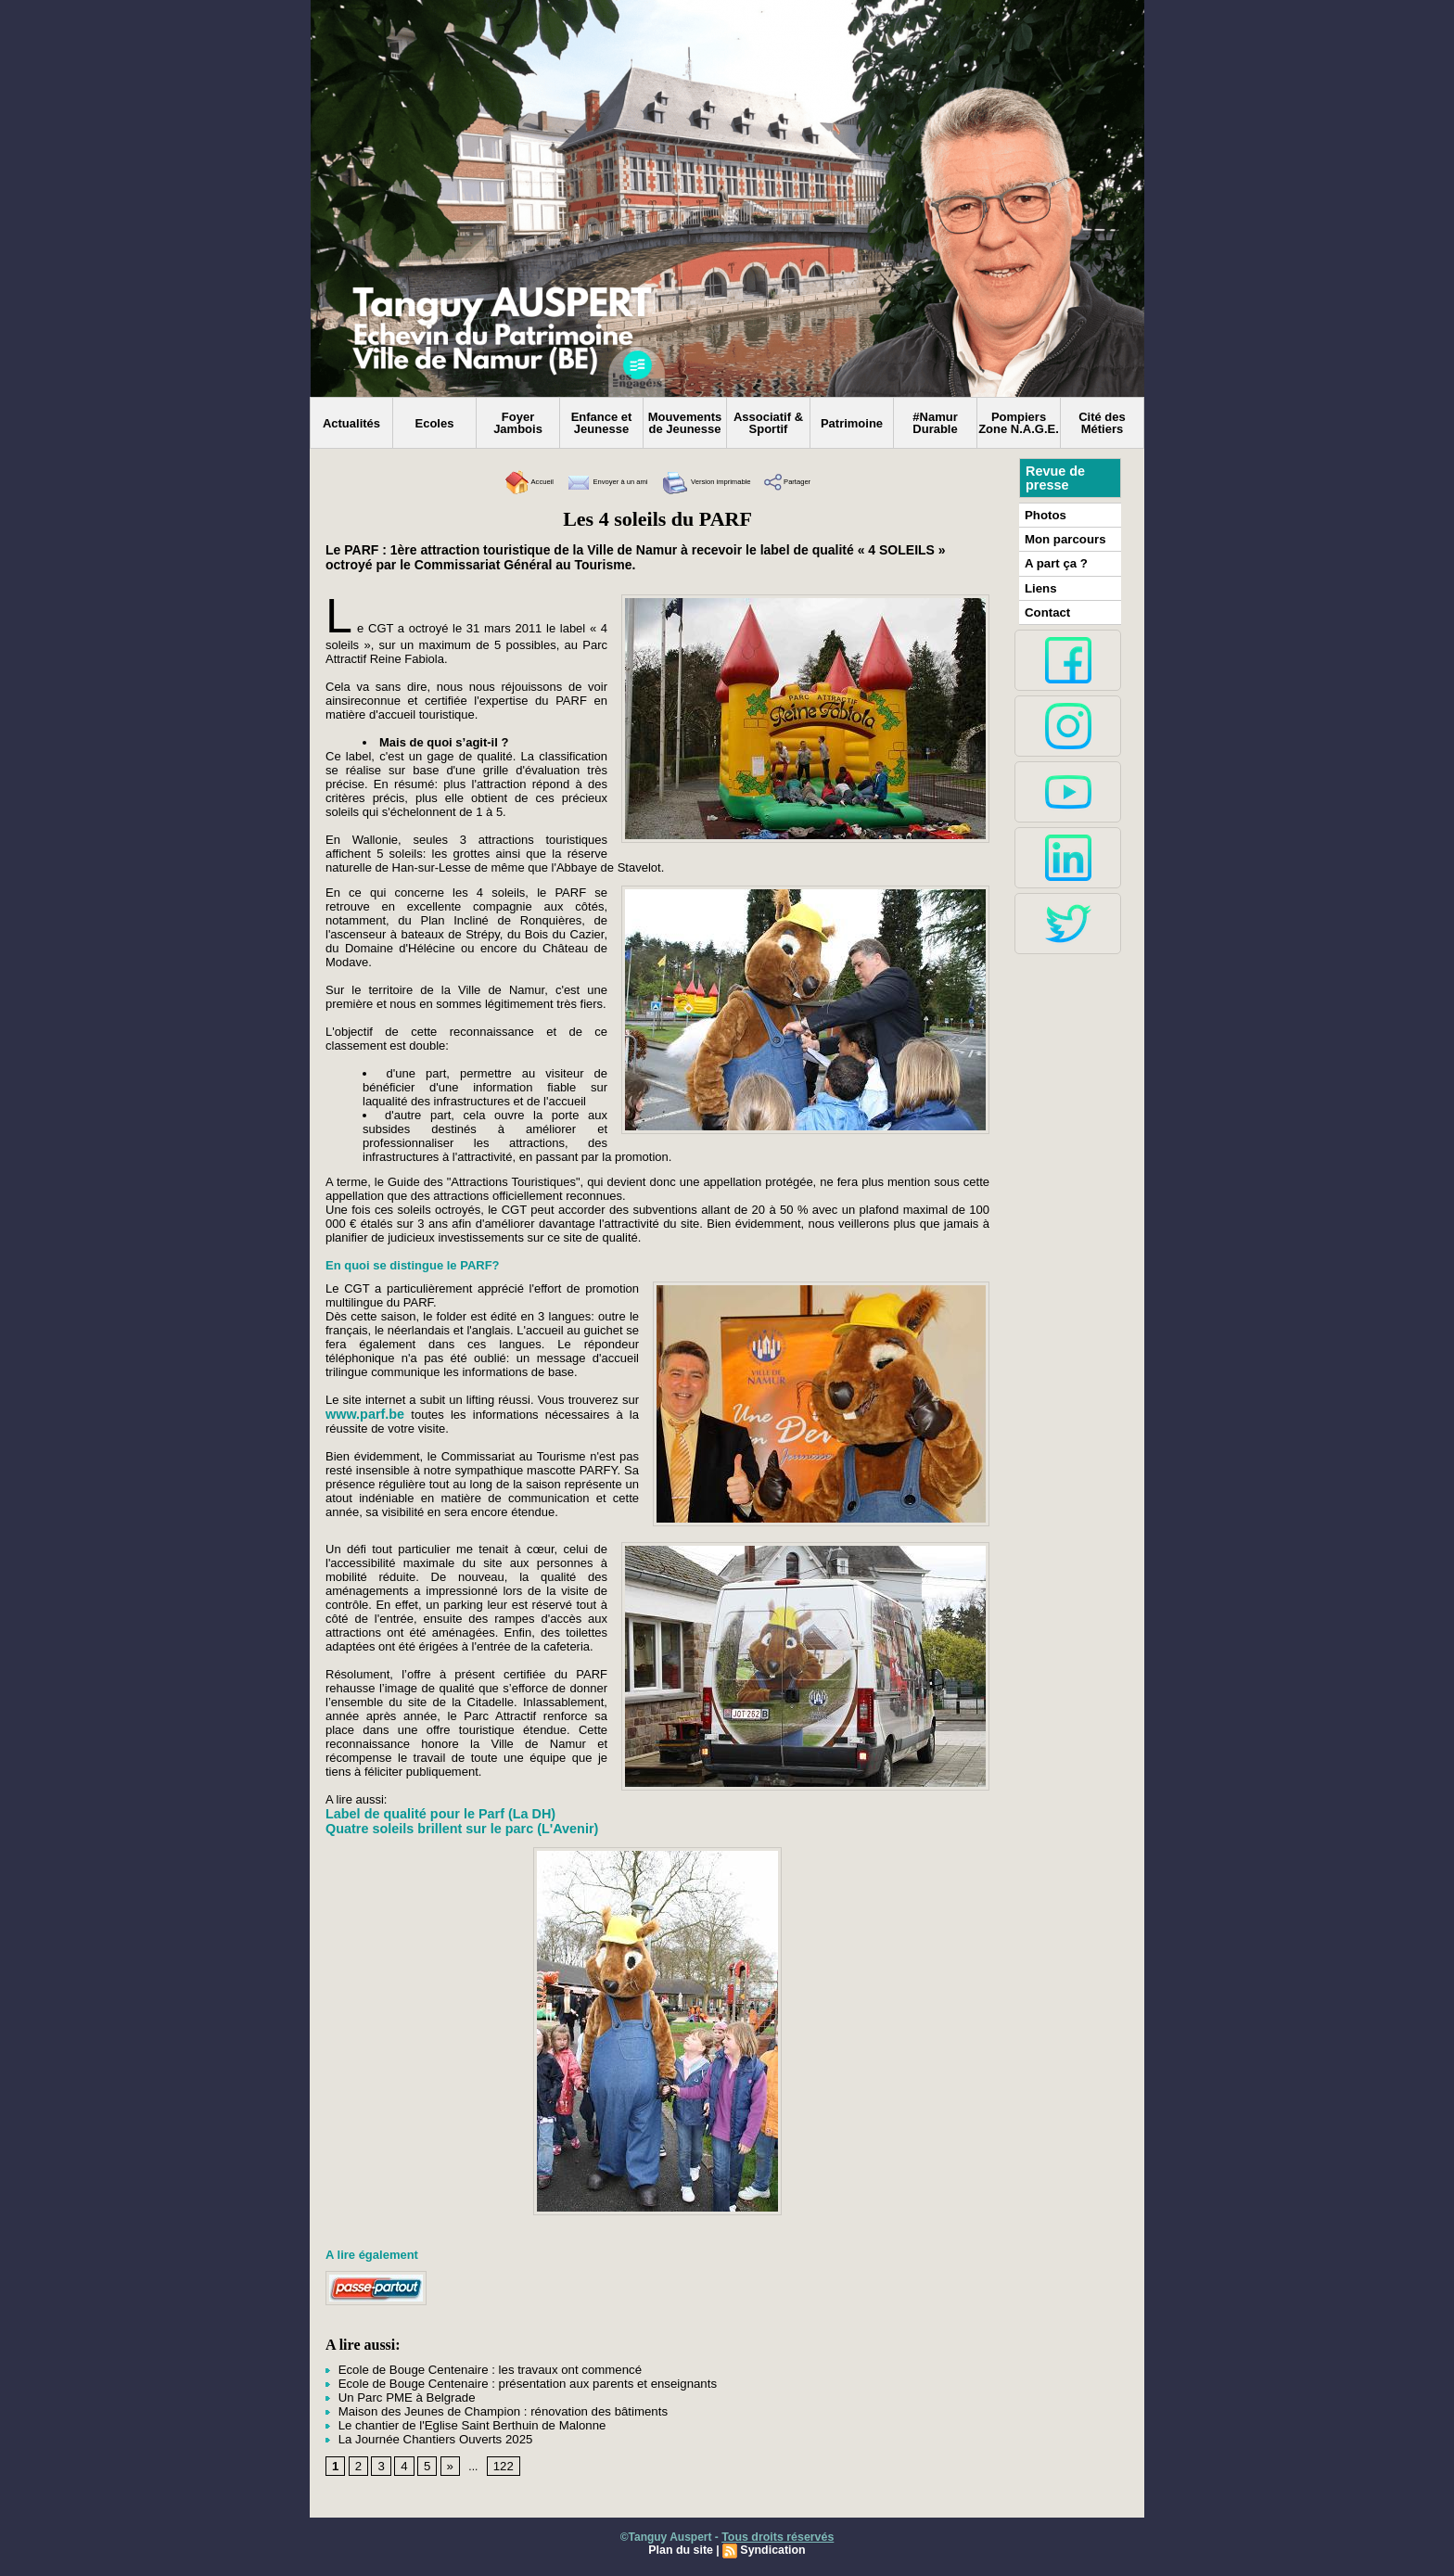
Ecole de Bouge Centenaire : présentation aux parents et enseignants (503, 2382)
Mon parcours (1061, 536)
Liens (1039, 583)
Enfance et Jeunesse (601, 423)
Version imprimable (724, 482)
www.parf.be (363, 1414)
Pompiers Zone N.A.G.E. (1018, 423)
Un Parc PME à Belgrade (393, 2395)
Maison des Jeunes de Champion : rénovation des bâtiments (481, 2408)
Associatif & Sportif (768, 423)
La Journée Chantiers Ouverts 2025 (419, 2434)
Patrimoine (852, 423)
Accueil (476, 482)
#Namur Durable (934, 423)
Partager (838, 482)
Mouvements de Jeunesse (684, 423)
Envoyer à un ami (583, 482)
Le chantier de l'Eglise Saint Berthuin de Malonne (452, 2421)
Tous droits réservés (777, 2532)
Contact (1045, 606)
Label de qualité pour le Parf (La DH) (437, 1813)
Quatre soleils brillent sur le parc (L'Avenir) (458, 1828)
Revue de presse (1054, 477)
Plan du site (682, 2545)
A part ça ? (1053, 560)
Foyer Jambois (517, 423)
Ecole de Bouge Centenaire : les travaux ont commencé (469, 2369)
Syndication (771, 2545)
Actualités (351, 423)
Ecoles (434, 423)
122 (499, 2461)
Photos (1044, 513)
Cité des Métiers (1102, 423)
